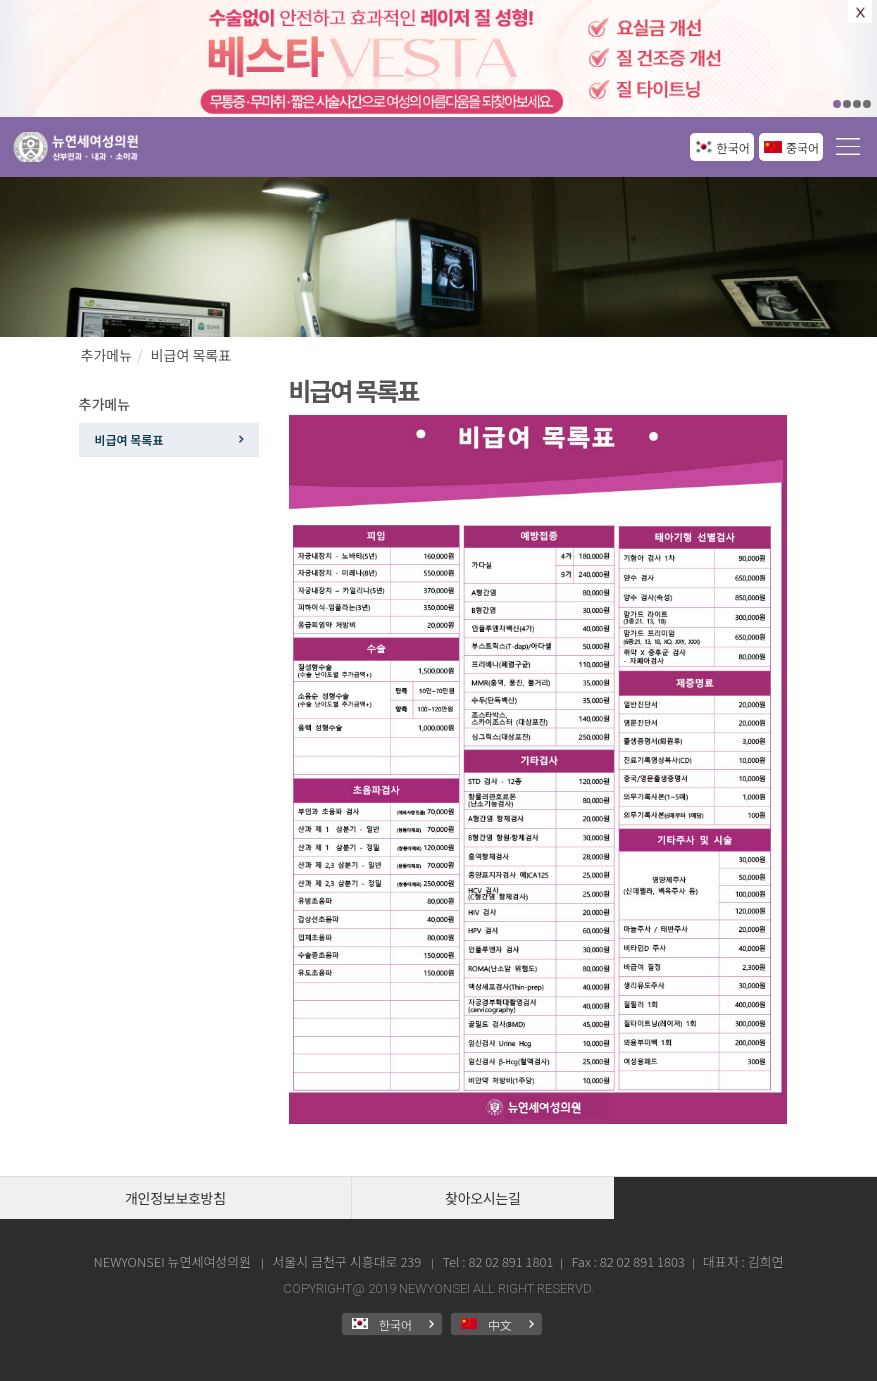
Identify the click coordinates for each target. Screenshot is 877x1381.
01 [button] (837, 104)
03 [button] (857, 104)
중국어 (802, 147)
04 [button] (867, 104)
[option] (438, 58)
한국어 (733, 147)
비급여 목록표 (191, 355)
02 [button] (847, 104)
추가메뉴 (107, 355)
